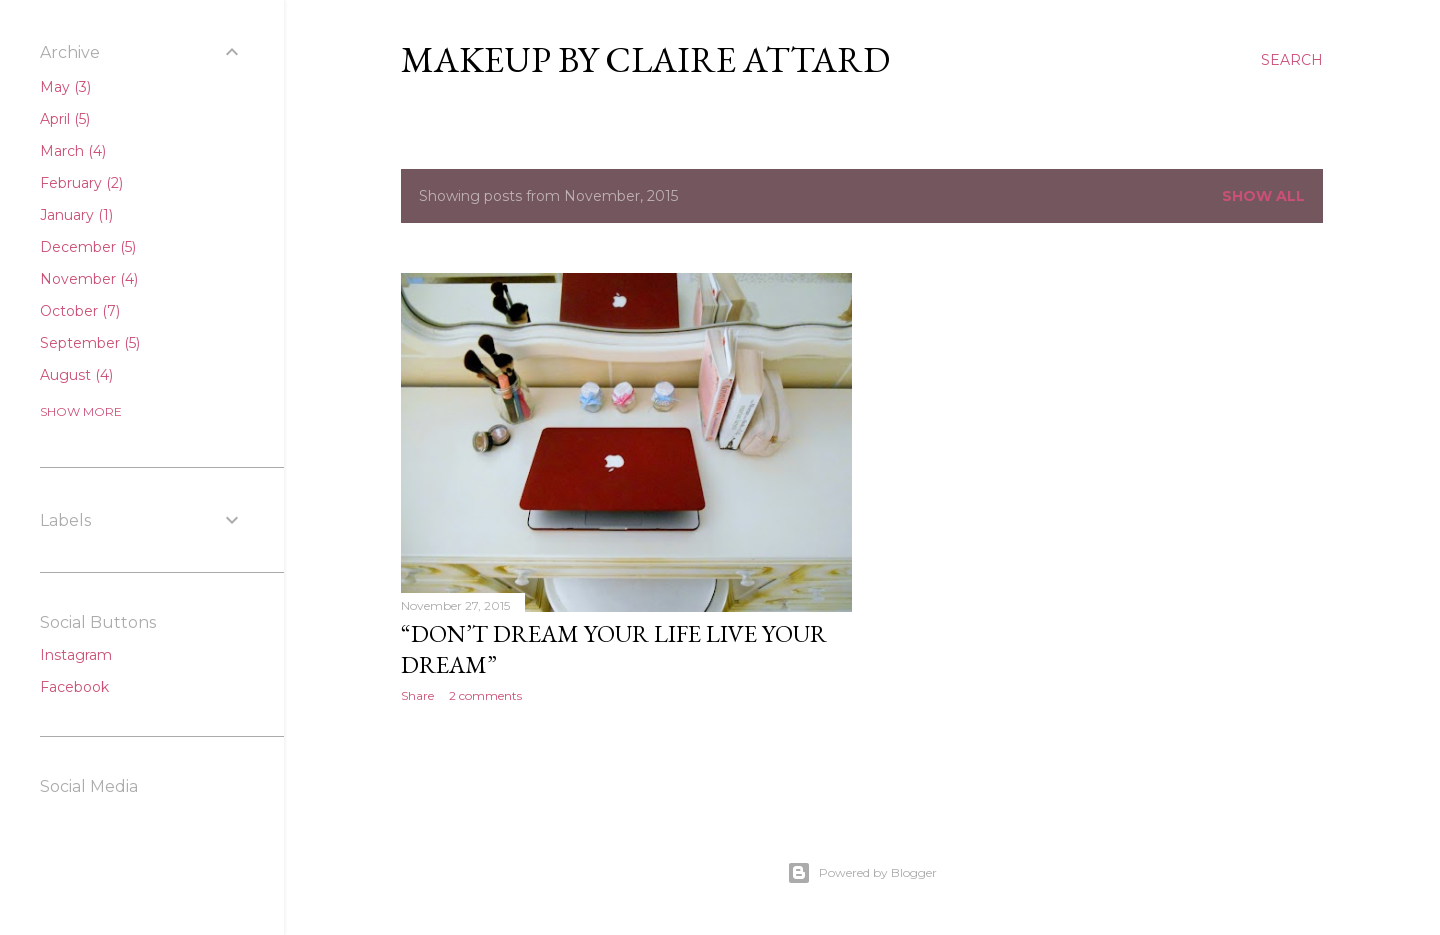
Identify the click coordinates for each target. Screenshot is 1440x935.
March (73, 151)
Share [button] (417, 695)
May (65, 87)
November (89, 279)
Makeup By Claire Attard (645, 59)
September (90, 343)
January (76, 215)
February (81, 183)
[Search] (1292, 60)
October (80, 311)
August (76, 375)
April (65, 119)
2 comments (485, 695)
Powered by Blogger (862, 873)
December (88, 247)
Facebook (74, 687)
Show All (1263, 196)
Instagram (76, 655)
